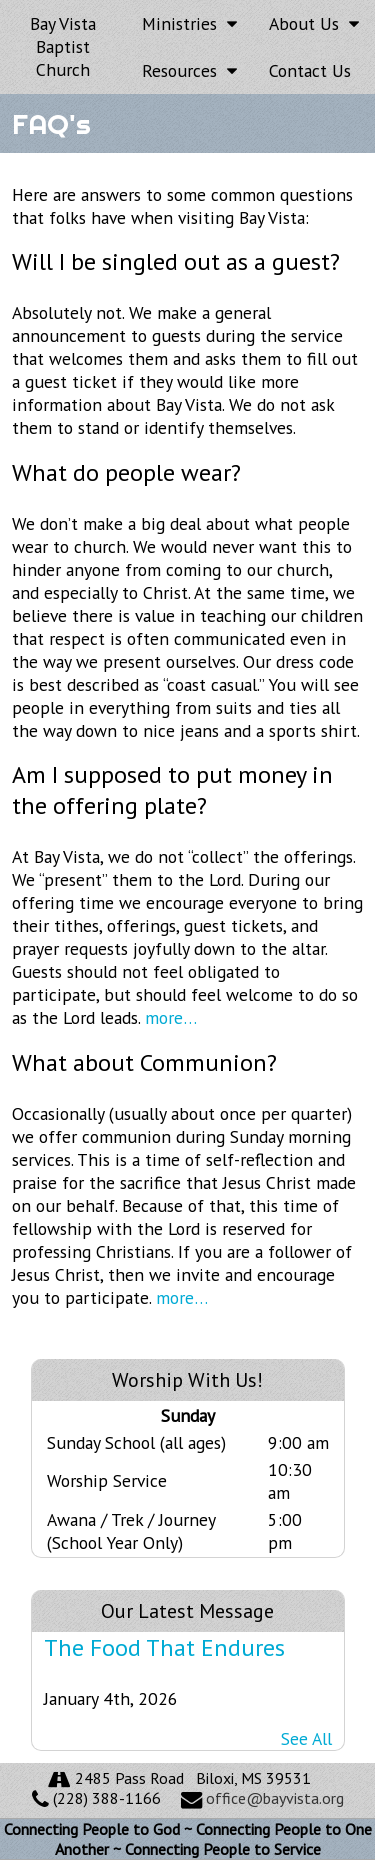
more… (171, 1017)
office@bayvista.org (275, 1798)
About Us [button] (314, 23)
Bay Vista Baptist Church (63, 46)
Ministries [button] (189, 23)
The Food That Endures (164, 1647)
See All (306, 1738)
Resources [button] (189, 70)
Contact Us (310, 70)
